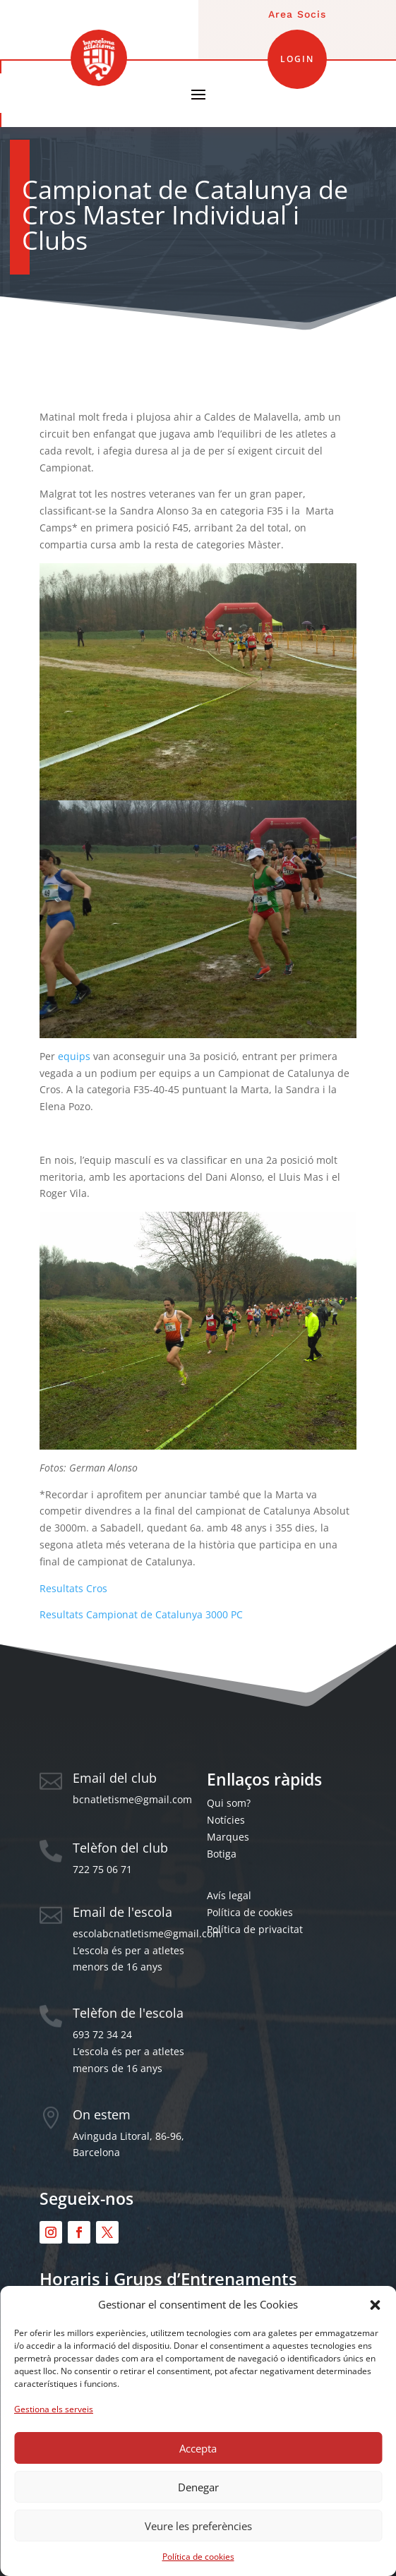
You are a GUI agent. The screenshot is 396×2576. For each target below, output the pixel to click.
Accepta (198, 2448)
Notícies (226, 1819)
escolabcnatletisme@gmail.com (147, 1933)
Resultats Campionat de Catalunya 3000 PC (141, 1614)
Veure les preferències (198, 2526)
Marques (228, 1836)
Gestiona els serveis (53, 2409)
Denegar (198, 2487)
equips (74, 1056)
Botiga (221, 1853)
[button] (375, 2305)
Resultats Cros (73, 1588)
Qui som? (229, 1803)
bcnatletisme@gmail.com (132, 1799)
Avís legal (229, 1895)
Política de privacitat (255, 1929)
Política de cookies (198, 2557)
